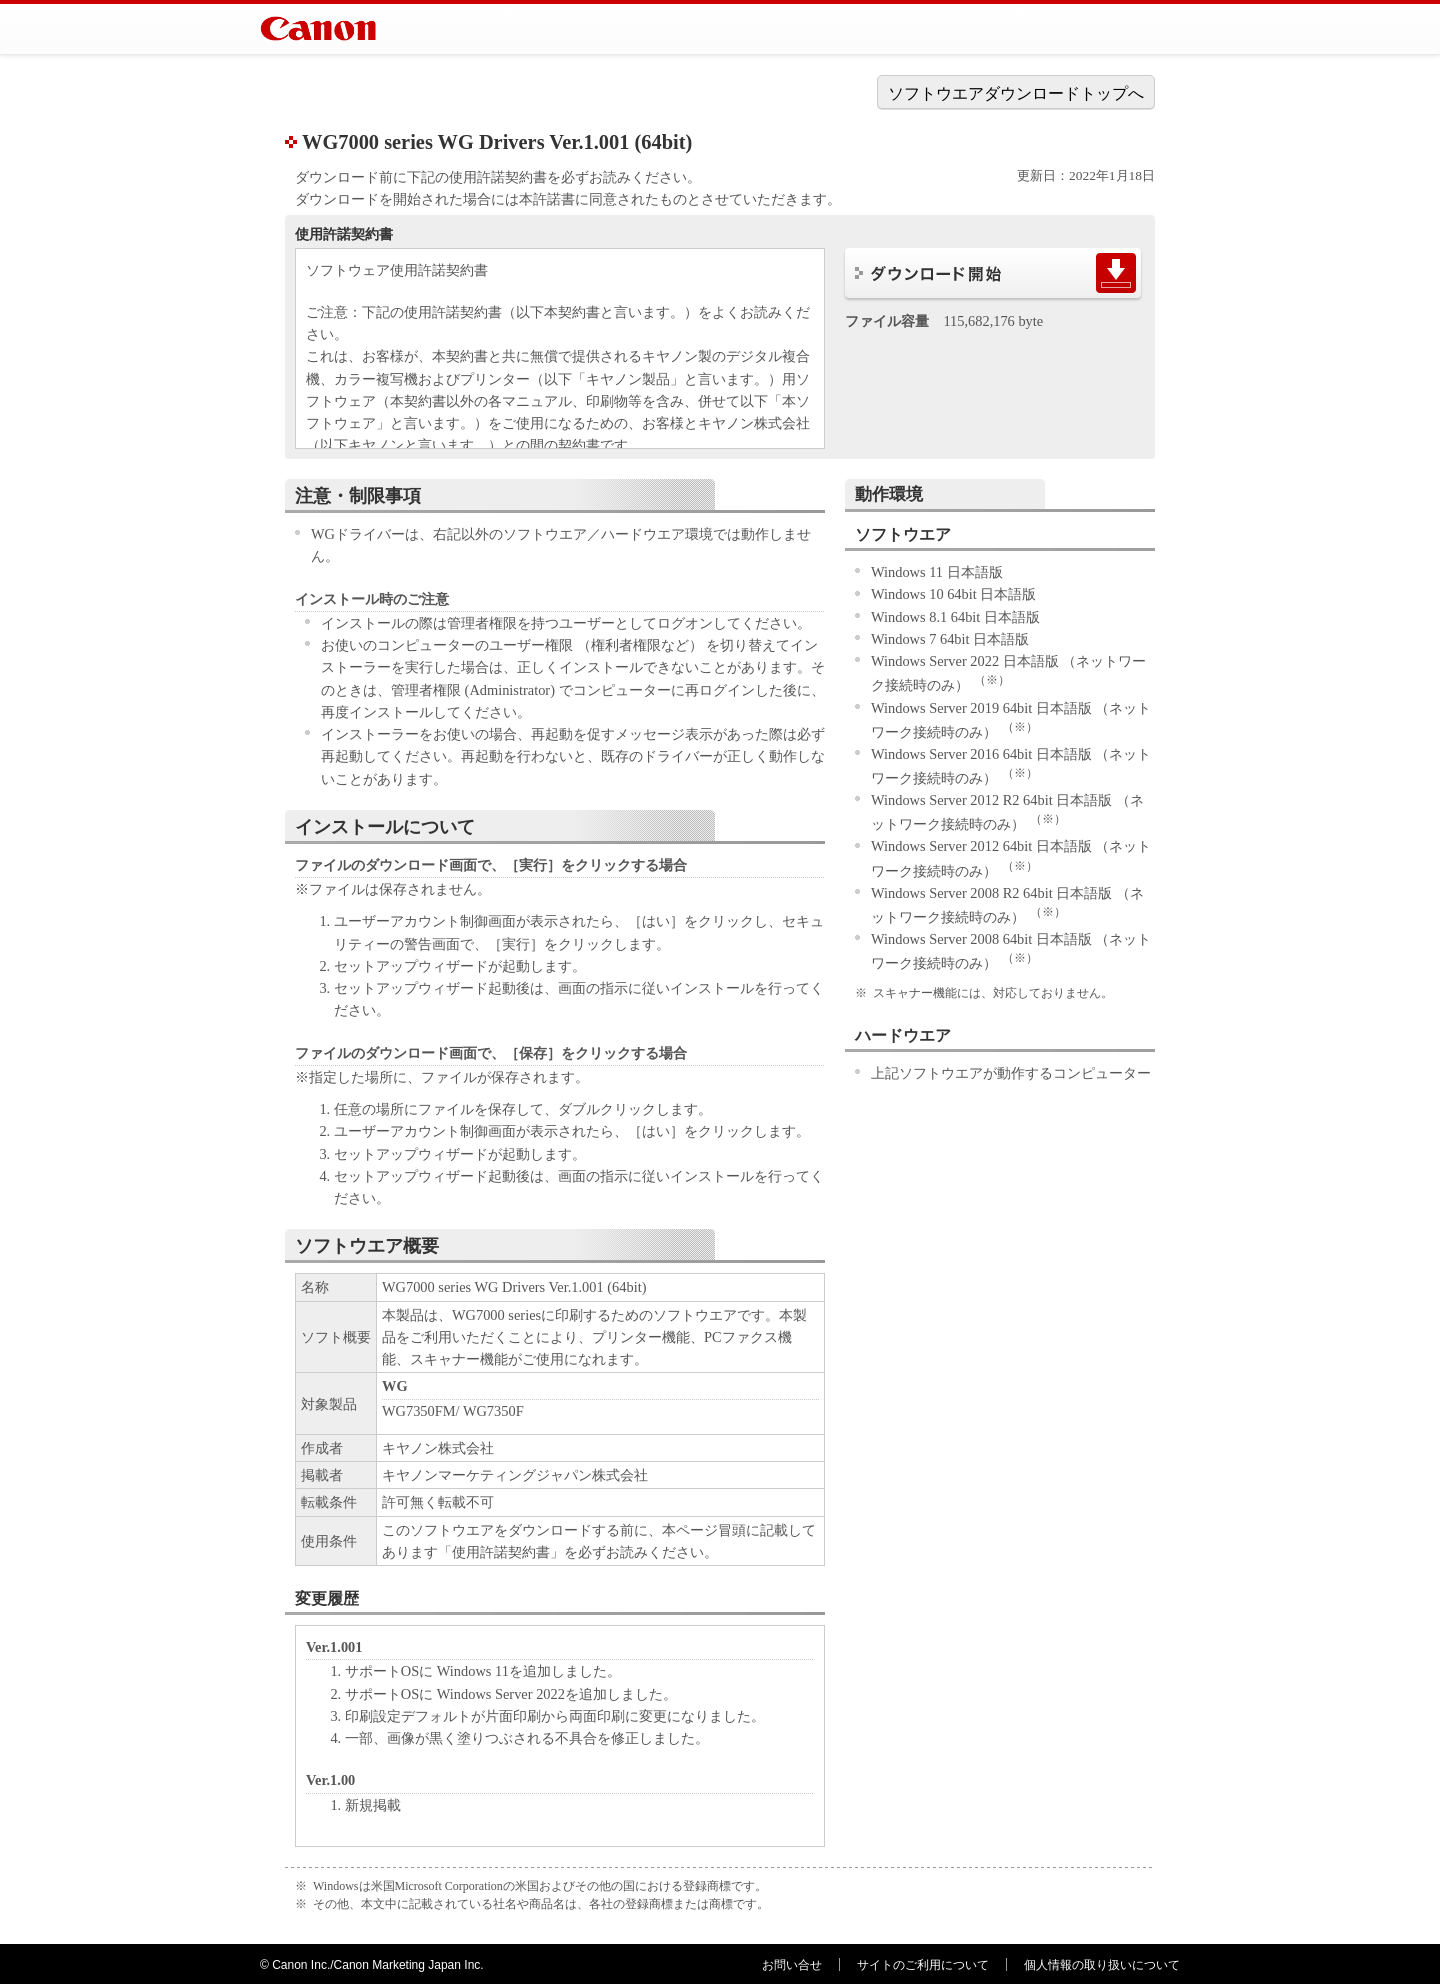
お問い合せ (792, 1965)
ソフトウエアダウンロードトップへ (1016, 93)
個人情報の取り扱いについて (1102, 1965)
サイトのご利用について (923, 1965)
